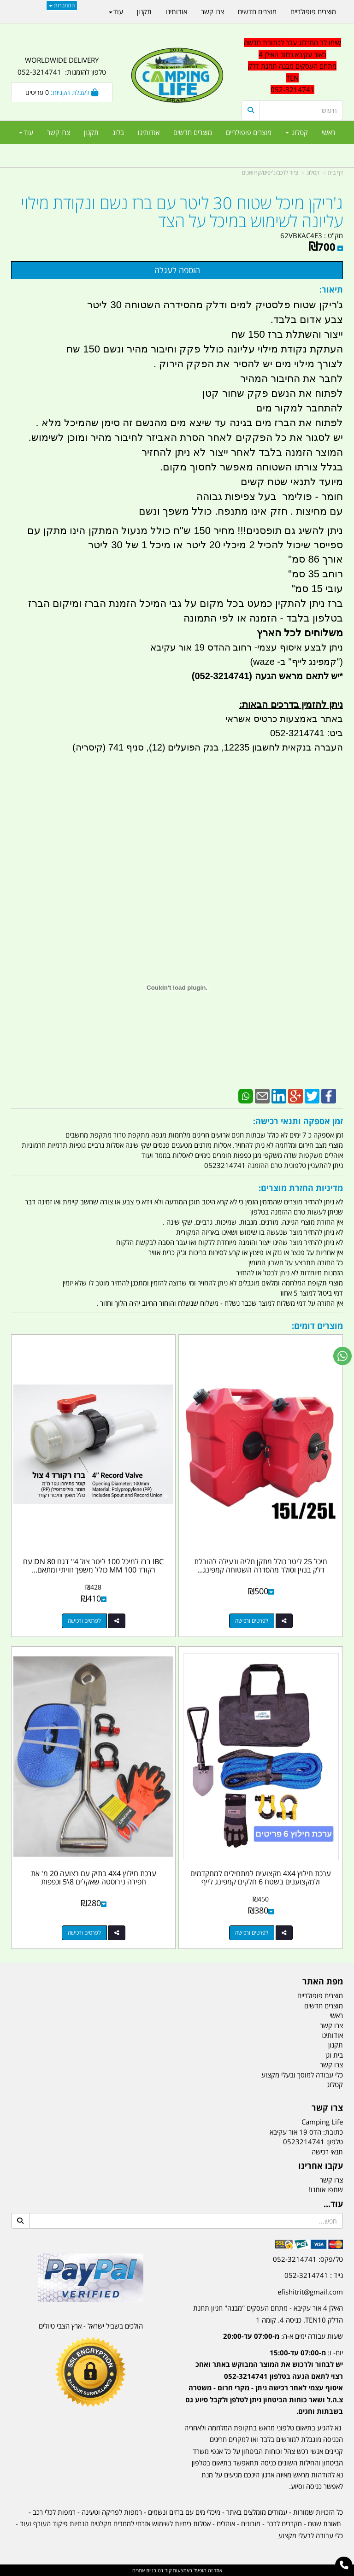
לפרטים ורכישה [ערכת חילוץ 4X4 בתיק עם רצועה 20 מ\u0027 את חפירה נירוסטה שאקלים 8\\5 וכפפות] (84, 1932)
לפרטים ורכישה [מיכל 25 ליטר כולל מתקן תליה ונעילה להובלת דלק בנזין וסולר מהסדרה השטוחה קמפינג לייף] (251, 1621)
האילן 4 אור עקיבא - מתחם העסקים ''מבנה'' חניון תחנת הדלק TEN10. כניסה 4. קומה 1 (268, 2313)
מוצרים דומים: (317, 1325)
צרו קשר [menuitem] (58, 132)
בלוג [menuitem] (118, 132)
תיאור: (331, 289)
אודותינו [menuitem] (148, 132)
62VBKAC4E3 (301, 235)
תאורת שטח (324, 2523)
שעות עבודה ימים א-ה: (283, 2336)
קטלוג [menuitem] (296, 132)
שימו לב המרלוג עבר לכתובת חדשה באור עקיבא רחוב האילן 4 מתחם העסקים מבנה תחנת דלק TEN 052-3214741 (292, 66)
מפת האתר (322, 1981)
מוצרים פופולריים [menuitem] (248, 132)
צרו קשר (327, 2107)
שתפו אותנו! (326, 2189)
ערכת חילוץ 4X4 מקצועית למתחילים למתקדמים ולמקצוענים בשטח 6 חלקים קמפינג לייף (260, 1877)
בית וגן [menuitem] (334, 2055)
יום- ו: (264, 2382)
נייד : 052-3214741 (313, 2275)
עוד (26, 132)
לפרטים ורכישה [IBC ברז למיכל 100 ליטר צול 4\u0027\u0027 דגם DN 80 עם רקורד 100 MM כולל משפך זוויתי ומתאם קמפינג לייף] (84, 1621)
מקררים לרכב (284, 2523)
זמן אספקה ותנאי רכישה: (298, 1121)
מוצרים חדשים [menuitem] (192, 132)
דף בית (335, 172)
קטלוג (313, 172)
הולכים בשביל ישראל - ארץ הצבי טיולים (91, 2325)
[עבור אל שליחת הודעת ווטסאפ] (342, 1356)
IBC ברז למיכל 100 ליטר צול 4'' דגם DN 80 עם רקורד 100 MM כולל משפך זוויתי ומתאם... (93, 1565)
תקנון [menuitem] (91, 132)
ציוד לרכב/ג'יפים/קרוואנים (270, 172)
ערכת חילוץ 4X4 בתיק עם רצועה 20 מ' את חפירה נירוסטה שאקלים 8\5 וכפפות (93, 1877)
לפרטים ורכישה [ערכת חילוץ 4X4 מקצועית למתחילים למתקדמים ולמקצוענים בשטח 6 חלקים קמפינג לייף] (251, 1932)
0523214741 (303, 2141)
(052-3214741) (221, 676)
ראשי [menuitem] (328, 132)
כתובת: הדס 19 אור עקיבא (306, 2131)
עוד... (333, 2204)
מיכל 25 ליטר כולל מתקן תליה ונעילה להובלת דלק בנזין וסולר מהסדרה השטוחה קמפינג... (260, 1565)
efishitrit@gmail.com (310, 2291)
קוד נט (163, 2570)
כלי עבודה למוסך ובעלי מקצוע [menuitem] (302, 2074)
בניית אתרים (144, 2570)
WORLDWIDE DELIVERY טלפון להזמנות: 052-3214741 (62, 65)
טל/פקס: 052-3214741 (308, 2259)
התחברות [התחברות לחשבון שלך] (62, 5)
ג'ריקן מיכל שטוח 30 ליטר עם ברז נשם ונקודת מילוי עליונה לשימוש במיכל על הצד (182, 212)
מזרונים (250, 2523)
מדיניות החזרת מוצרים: (301, 1187)
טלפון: (334, 2141)
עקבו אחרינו (320, 2166)
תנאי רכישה (327, 2151)
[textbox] (263, 2375)
